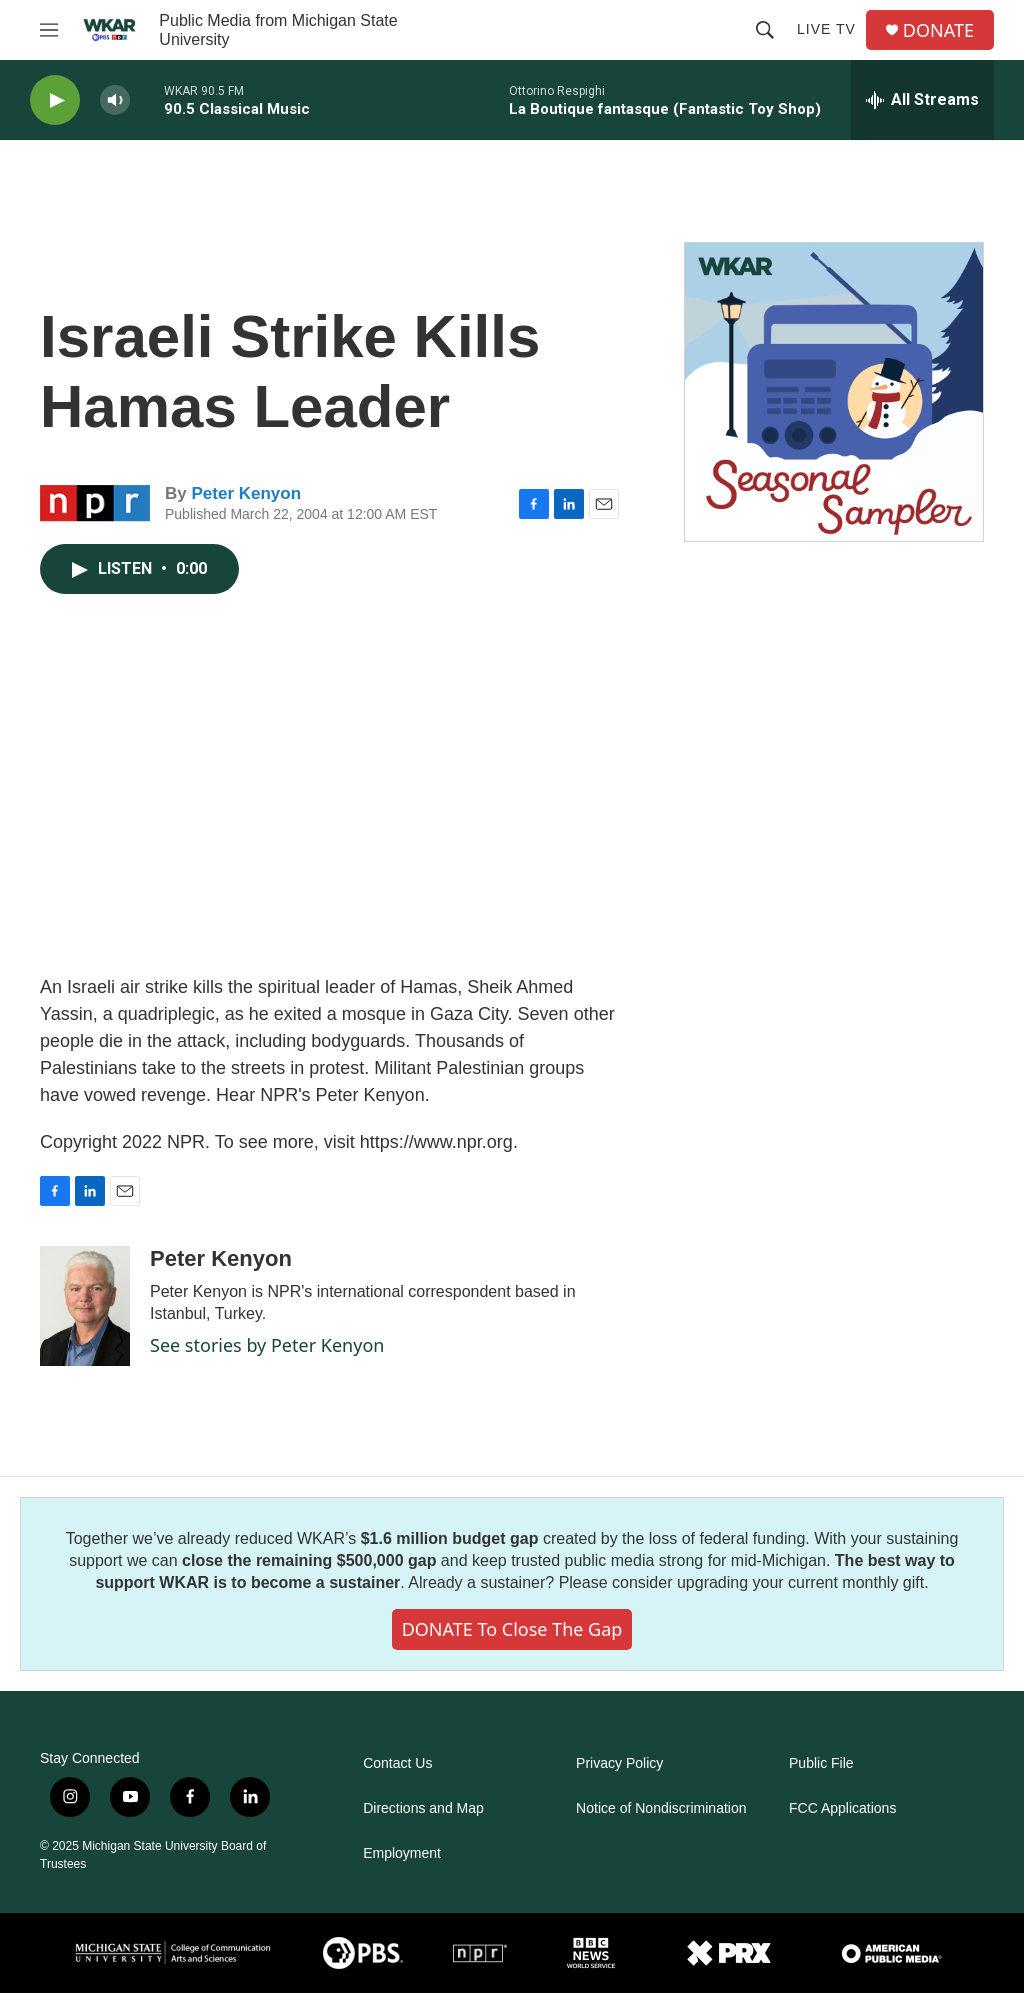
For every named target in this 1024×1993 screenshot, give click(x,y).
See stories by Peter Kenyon (267, 1345)
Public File (821, 1763)
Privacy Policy (619, 1763)
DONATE (938, 30)
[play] (55, 100)
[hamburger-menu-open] (49, 30)
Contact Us (397, 1763)
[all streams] (922, 100)
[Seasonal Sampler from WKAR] (834, 392)
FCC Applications (842, 1808)
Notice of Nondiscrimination (661, 1808)
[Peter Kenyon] (85, 1306)
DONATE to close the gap (512, 1629)
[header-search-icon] (765, 30)
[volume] (115, 100)
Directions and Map (423, 1808)
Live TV (826, 29)
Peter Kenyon (246, 493)
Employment (402, 1853)
